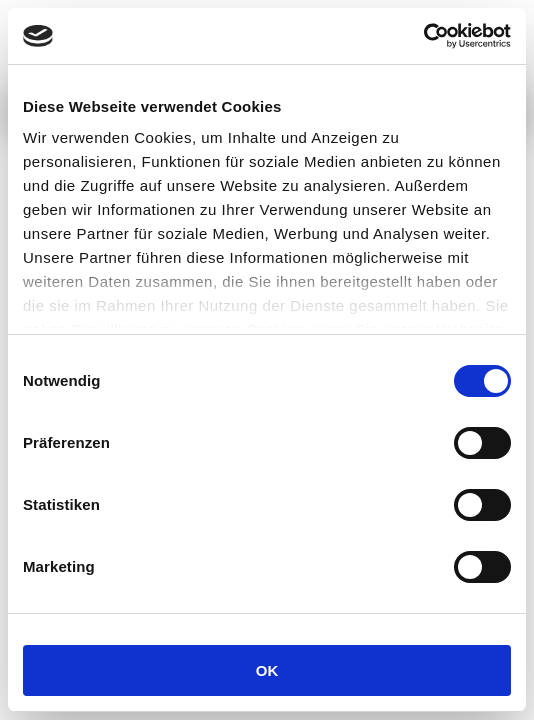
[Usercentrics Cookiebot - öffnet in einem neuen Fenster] (423, 36)
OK (267, 670)
